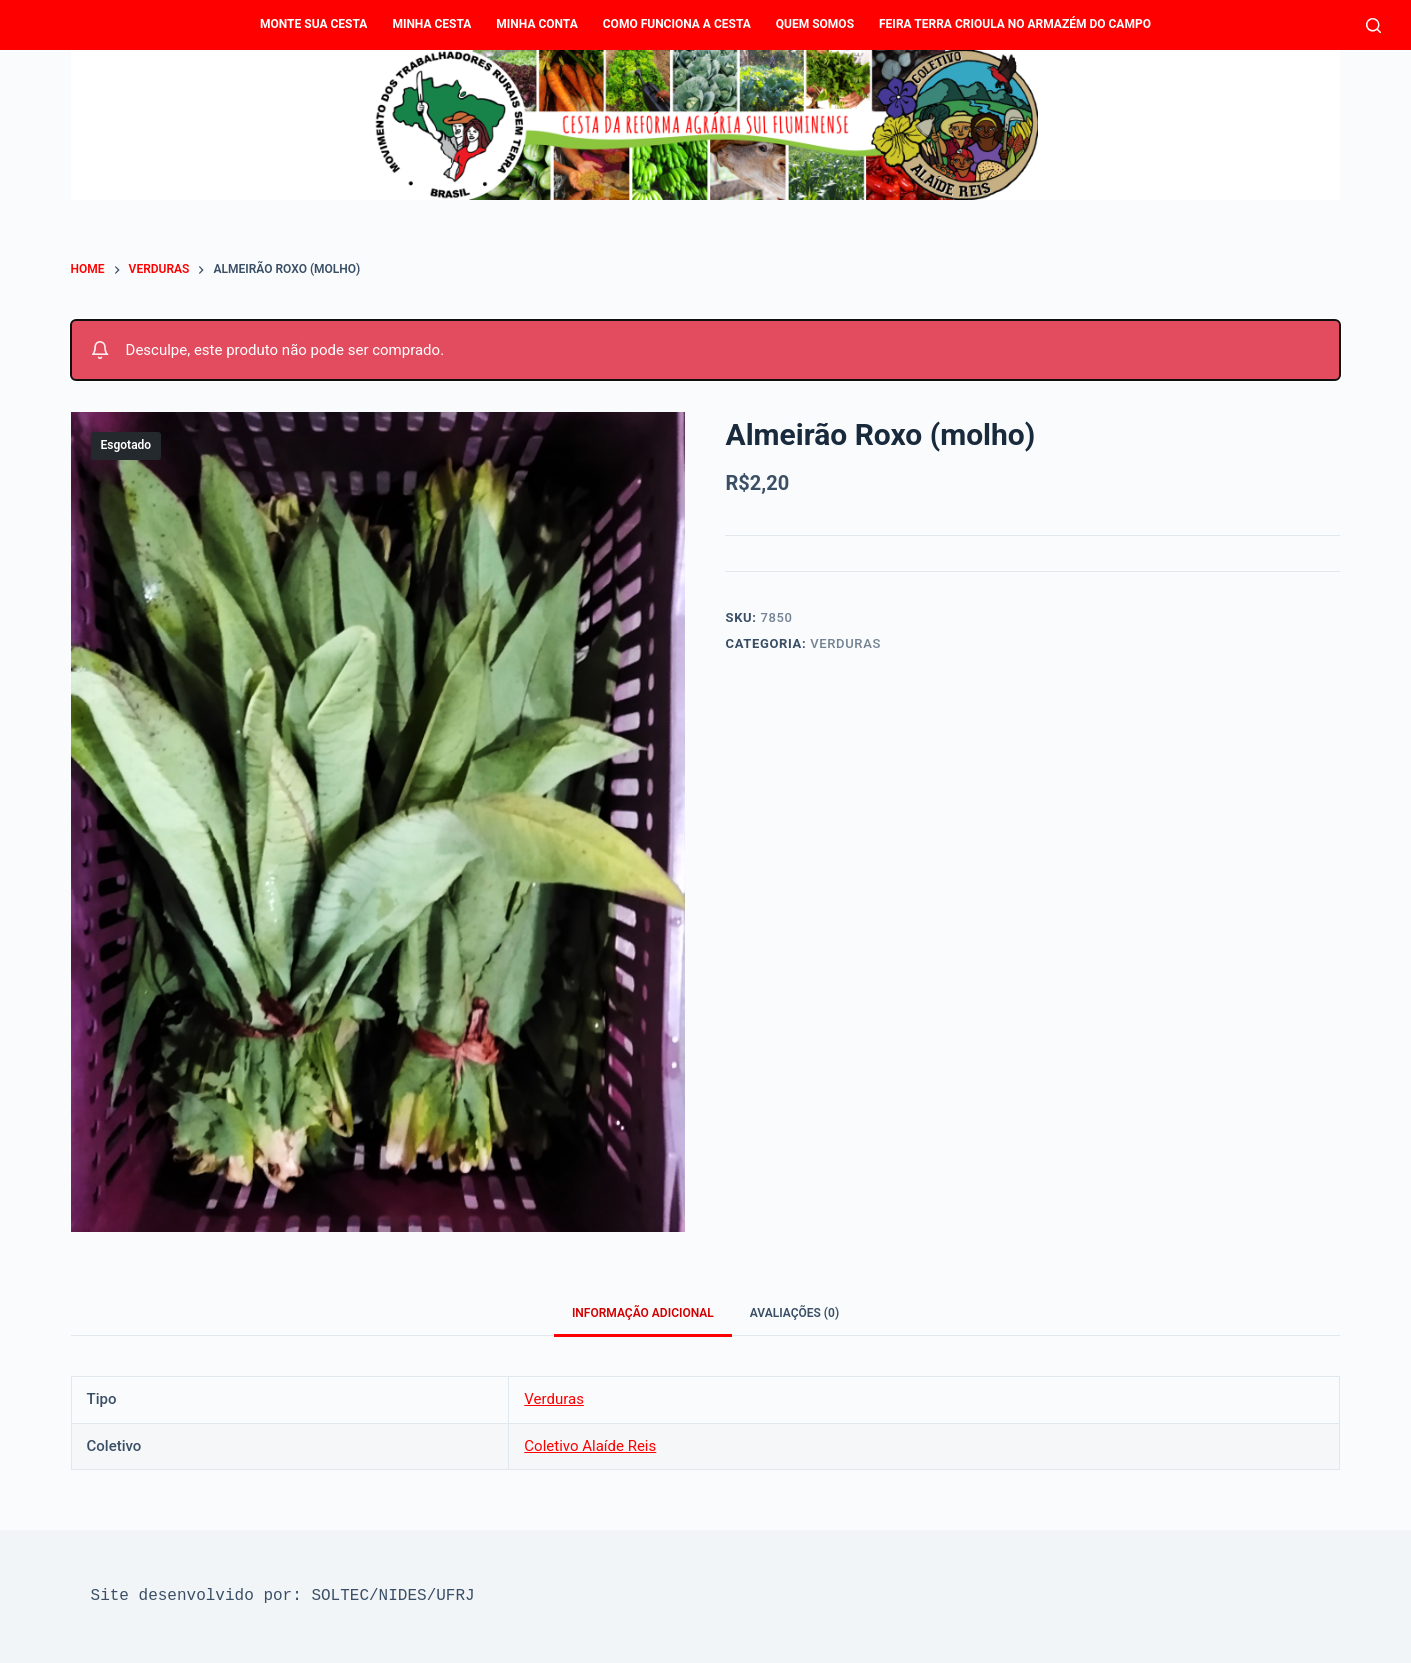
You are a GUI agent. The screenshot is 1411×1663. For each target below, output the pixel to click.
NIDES (403, 1596)
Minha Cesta (431, 24)
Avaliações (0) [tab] (794, 1313)
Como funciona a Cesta (677, 24)
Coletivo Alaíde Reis (590, 1446)
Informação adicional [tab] (643, 1313)
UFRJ (455, 1596)
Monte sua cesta (313, 24)
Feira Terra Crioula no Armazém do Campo (1015, 24)
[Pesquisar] (1373, 25)
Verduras (845, 643)
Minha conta (536, 24)
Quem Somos (815, 24)
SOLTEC (340, 1596)
